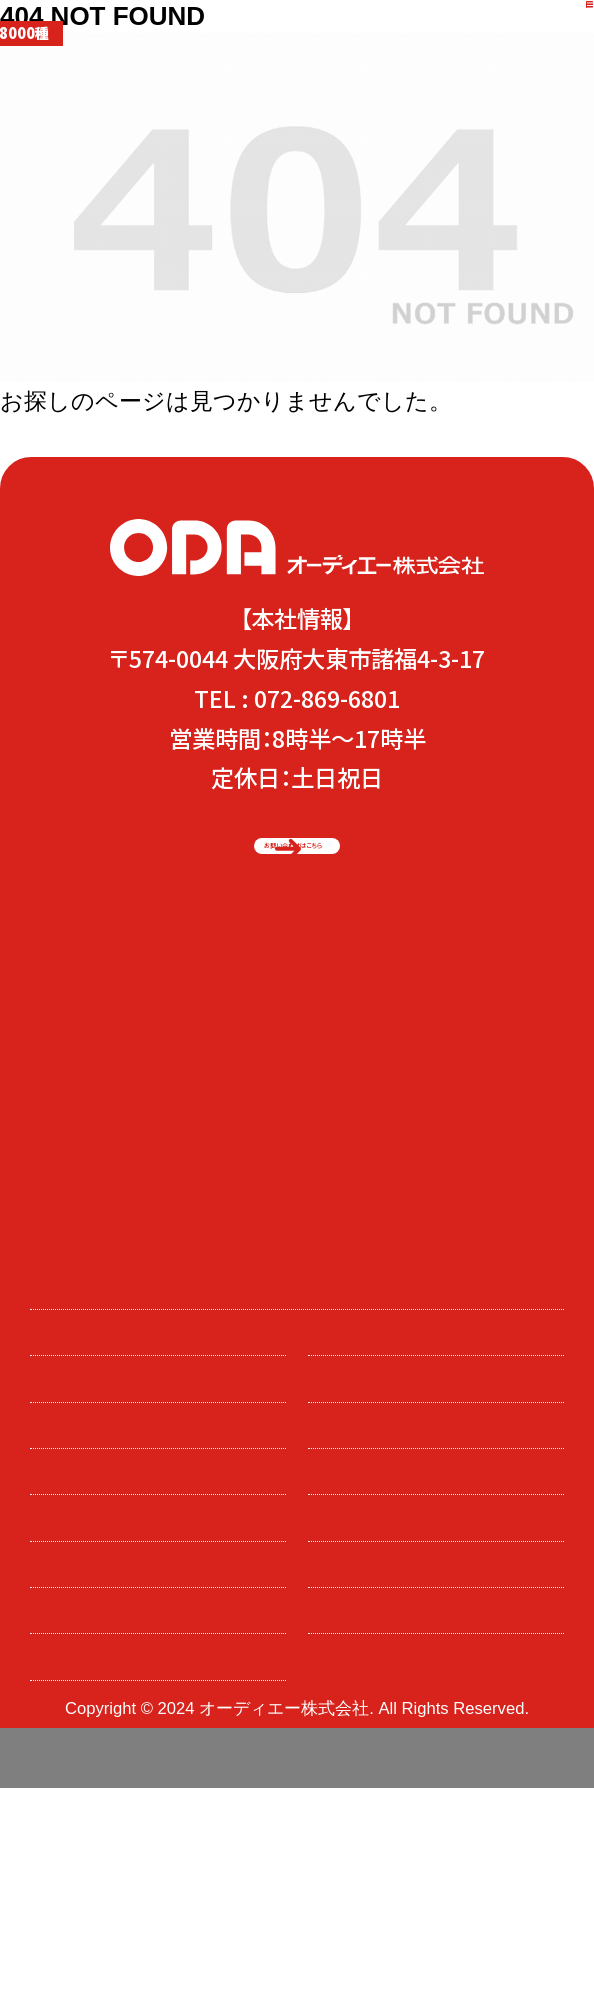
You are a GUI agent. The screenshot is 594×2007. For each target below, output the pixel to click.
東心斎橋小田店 (111, 1636)
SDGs (347, 1497)
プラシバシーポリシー (134, 1729)
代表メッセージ (108, 1451)
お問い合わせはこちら (278, 854)
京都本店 (361, 1590)
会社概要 (83, 1683)
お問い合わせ (379, 1543)
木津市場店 (92, 1590)
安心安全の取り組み (128, 1497)
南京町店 (361, 1636)
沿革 (342, 1683)
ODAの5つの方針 (118, 1404)
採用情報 (83, 1543)
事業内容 (361, 1451)
